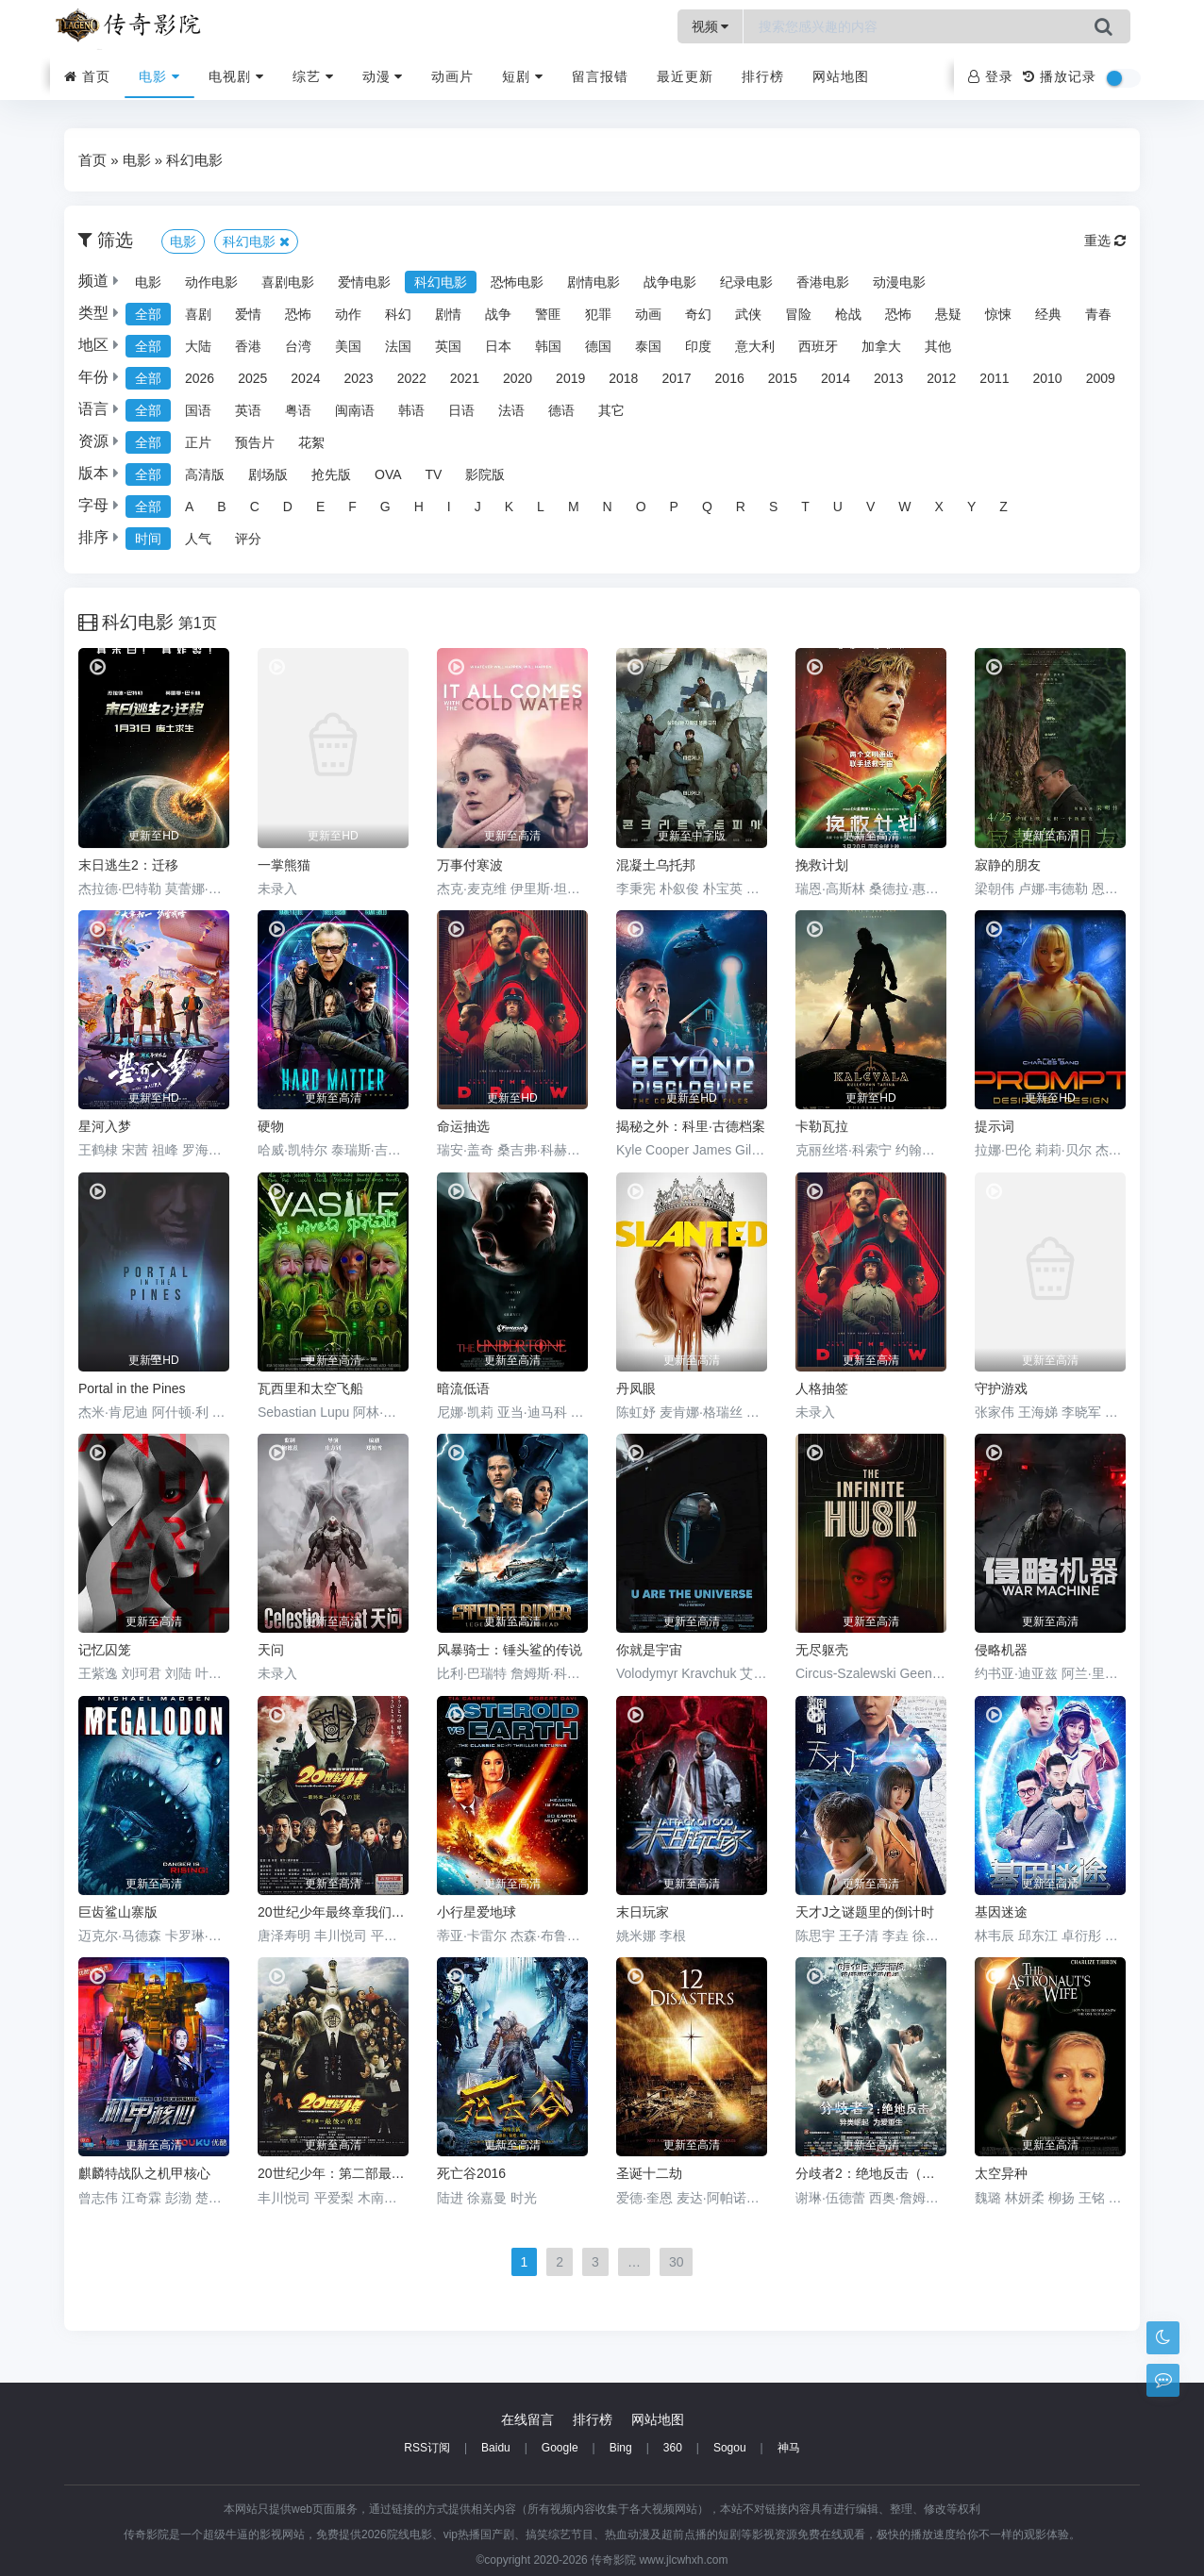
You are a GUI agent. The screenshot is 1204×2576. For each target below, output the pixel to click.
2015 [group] (782, 378)
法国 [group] (398, 346)
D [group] (288, 506)
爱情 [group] (248, 314)
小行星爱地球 (476, 1912)
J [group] (478, 506)
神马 (789, 2447)
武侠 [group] (748, 314)
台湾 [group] (298, 346)
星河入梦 (104, 1126)
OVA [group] (388, 474)
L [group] (540, 506)
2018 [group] (623, 378)
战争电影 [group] (670, 282)
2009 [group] (1100, 378)
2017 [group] (676, 378)
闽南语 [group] (355, 410)
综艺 (313, 76)
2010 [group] (1047, 378)
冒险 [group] (798, 314)
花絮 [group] (311, 442)
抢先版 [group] (331, 474)
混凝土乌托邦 (655, 865)
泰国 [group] (648, 346)
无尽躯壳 (821, 1649)
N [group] (607, 506)
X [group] (939, 506)
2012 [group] (941, 378)
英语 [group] (248, 410)
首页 (87, 76)
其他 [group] (938, 346)
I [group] (449, 506)
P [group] (674, 506)
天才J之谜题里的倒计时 (864, 1912)
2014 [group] (835, 378)
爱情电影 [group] (364, 282)
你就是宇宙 (649, 1649)
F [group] (352, 506)
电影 (159, 76)
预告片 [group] (255, 442)
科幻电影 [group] (440, 282)
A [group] (189, 506)
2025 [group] (252, 378)
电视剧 (236, 76)
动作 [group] (348, 314)
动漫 (383, 76)
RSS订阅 (427, 2447)
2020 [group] (517, 378)
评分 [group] (248, 538)
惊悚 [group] (998, 314)
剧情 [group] (448, 314)
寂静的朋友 (1008, 865)
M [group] (573, 506)
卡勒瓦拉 (821, 1126)
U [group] (838, 506)
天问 (271, 1649)
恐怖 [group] (298, 314)
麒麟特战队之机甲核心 (144, 2173)
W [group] (904, 506)
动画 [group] (648, 314)
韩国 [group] (548, 346)
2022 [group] (411, 378)
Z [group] (1003, 506)
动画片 (452, 76)
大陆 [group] (198, 346)
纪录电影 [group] (746, 282)
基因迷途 (1001, 1912)
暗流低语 (463, 1388)
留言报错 (600, 76)
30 (676, 2261)
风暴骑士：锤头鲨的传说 (509, 1649)
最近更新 (685, 76)
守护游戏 (1001, 1388)
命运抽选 (463, 1126)
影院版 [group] (485, 474)
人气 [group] (198, 538)
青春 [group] (1098, 314)
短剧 (522, 76)
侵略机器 (1001, 1649)
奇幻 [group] (698, 314)
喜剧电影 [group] (287, 282)
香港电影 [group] (822, 282)
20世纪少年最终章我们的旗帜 (333, 1912)
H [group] (419, 506)
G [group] (385, 506)
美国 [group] (348, 346)
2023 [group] (358, 378)
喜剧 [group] (198, 314)
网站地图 (840, 76)
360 (672, 2447)
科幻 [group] (398, 314)
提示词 (994, 1126)
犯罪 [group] (598, 314)
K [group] (509, 506)
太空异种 (1001, 2173)
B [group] (221, 506)
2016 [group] (729, 378)
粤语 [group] (298, 410)
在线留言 (527, 2419)
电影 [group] (148, 282)
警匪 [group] (548, 314)
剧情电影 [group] (593, 282)
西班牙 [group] (818, 346)
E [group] (320, 506)
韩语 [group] (411, 410)
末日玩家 (642, 1912)
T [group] (805, 506)
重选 (1105, 240)
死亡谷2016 (471, 2173)
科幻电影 (194, 160)
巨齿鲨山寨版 (118, 1912)
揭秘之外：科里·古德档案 (690, 1126)
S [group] (773, 506)
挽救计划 (821, 865)
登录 (990, 76)
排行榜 (763, 76)
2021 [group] (464, 378)
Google (560, 2447)
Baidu (495, 2447)
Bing (621, 2447)
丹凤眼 (636, 1388)
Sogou (729, 2447)
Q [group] (707, 506)
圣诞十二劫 (649, 2173)
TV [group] (434, 474)
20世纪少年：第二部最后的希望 (333, 2173)
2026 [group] (199, 378)
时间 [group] (148, 538)
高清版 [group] (205, 474)
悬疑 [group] (948, 314)
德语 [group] (561, 410)
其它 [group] (611, 410)
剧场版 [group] (268, 474)
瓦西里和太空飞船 (310, 1388)
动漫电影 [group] (899, 282)
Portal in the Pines (132, 1388)
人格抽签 (821, 1388)
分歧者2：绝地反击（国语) (870, 2173)
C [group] (254, 506)
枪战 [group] (848, 314)
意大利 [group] (755, 346)
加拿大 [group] (881, 346)
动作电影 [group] (211, 282)
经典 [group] (1048, 314)
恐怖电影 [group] (517, 282)
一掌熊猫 (284, 865)
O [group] (641, 506)
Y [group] (971, 506)
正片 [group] (198, 442)
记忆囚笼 (104, 1649)
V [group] (870, 506)
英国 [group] (448, 346)
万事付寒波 (470, 865)
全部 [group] (148, 314)
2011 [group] (994, 378)
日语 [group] (461, 410)
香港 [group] (248, 346)
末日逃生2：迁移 (128, 865)
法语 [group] (511, 410)
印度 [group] (698, 346)
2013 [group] (888, 378)
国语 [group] (198, 410)
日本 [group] (498, 346)
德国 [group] (598, 346)
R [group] (740, 506)
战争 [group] (498, 314)
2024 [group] (305, 378)
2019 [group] (570, 378)
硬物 (271, 1126)
